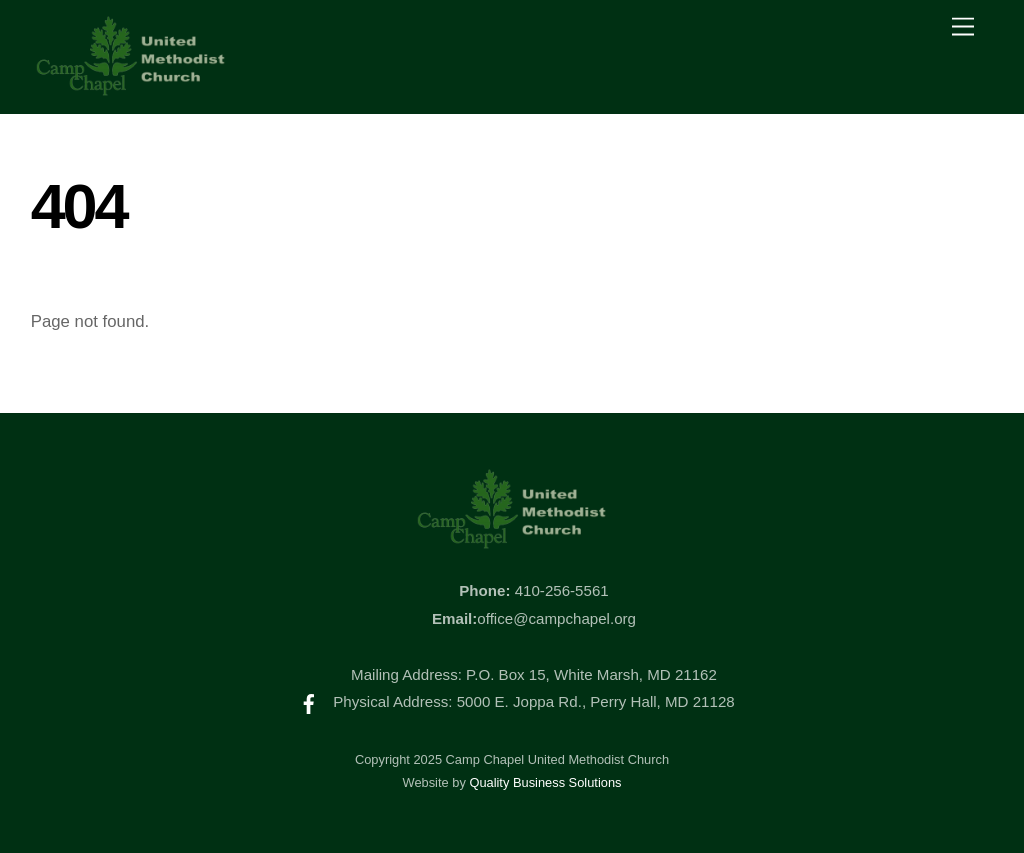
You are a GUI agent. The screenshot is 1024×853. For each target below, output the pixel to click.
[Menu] (963, 27)
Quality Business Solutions (545, 782)
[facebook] (309, 701)
